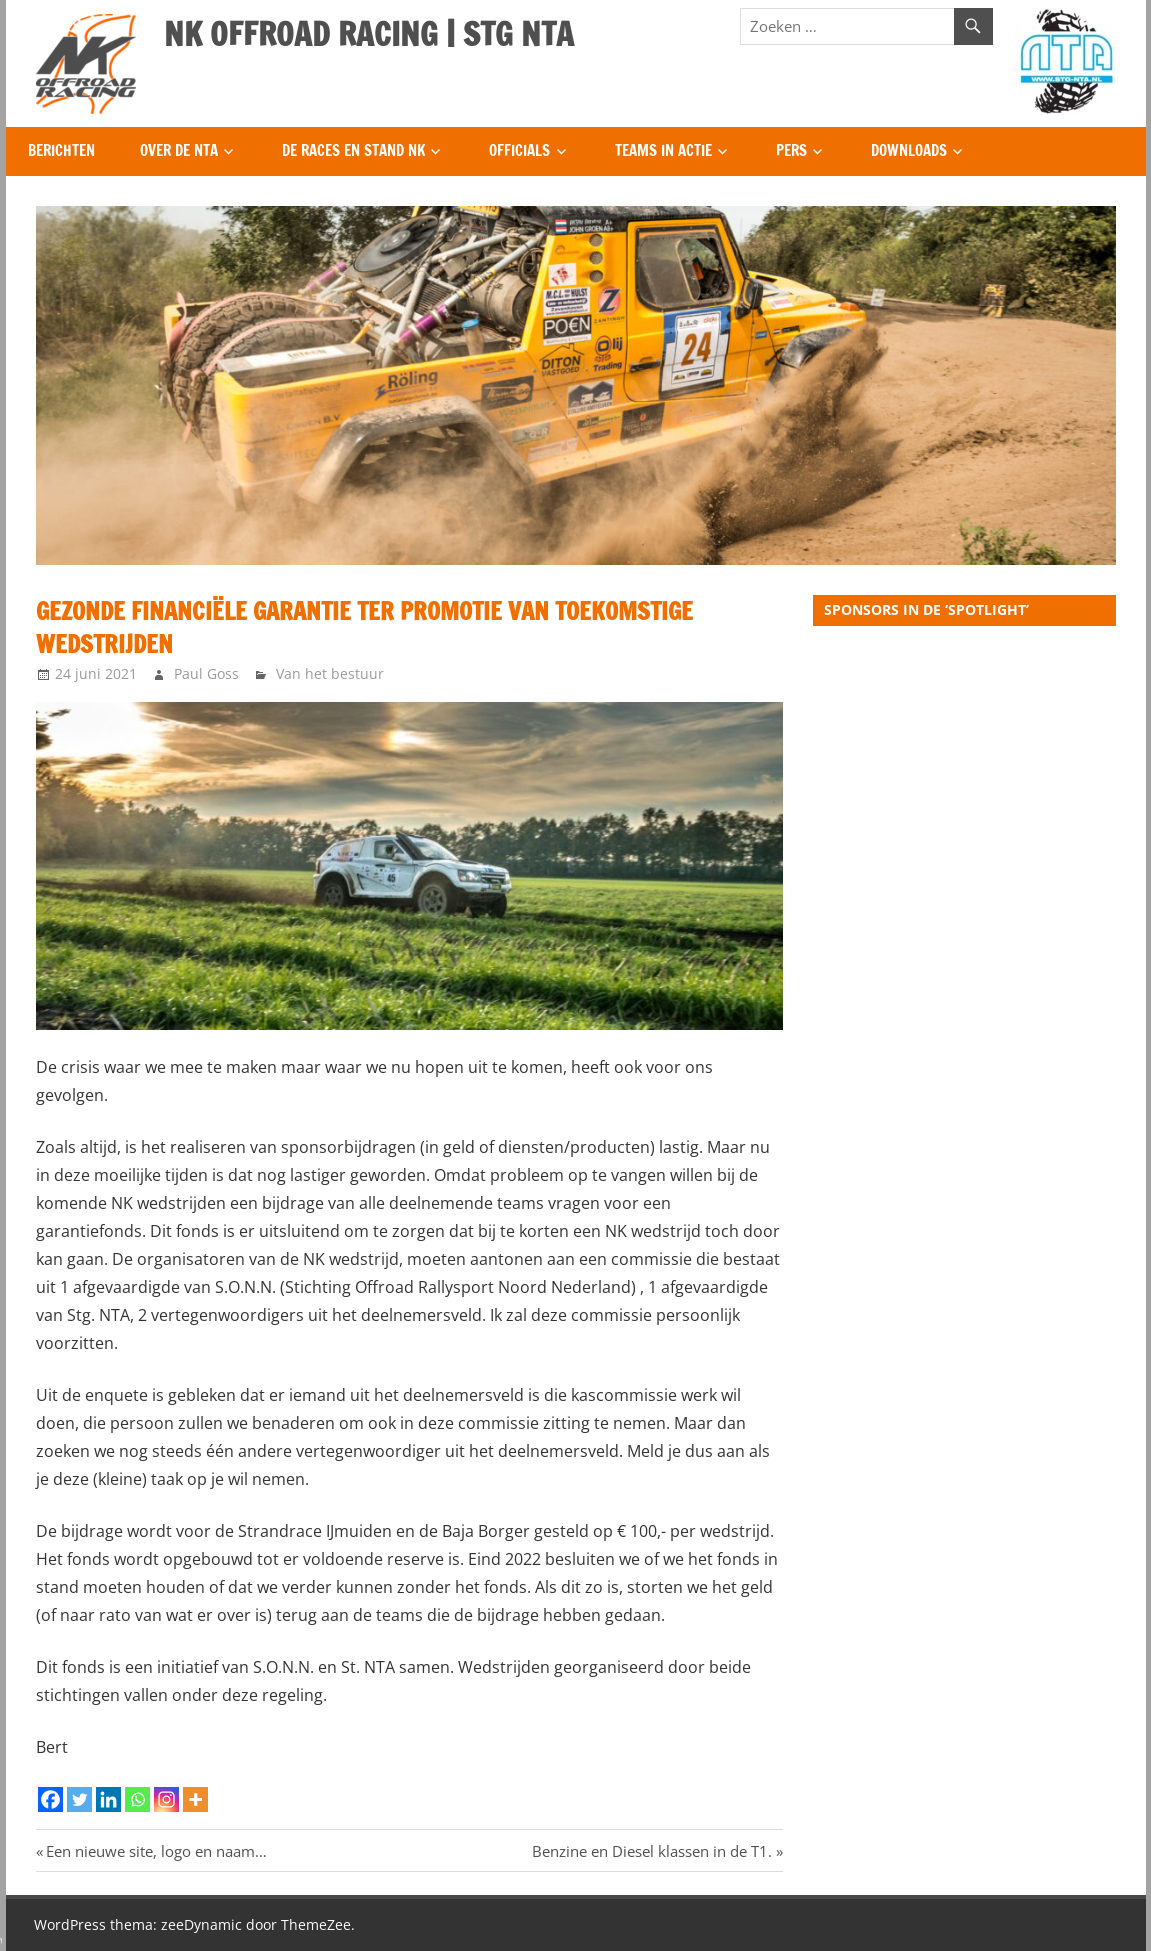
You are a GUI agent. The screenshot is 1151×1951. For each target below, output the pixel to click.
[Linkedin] (108, 1799)
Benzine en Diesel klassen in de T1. (652, 1851)
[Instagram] (166, 1799)
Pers (791, 150)
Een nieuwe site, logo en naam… (156, 1851)
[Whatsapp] (137, 1799)
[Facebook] (50, 1799)
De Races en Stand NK (353, 150)
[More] (195, 1799)
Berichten (61, 150)
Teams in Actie (663, 150)
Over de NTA (179, 150)
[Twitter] (79, 1799)
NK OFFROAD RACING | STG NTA (369, 34)
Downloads (909, 150)
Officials (519, 150)
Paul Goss (206, 673)
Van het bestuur (330, 673)
